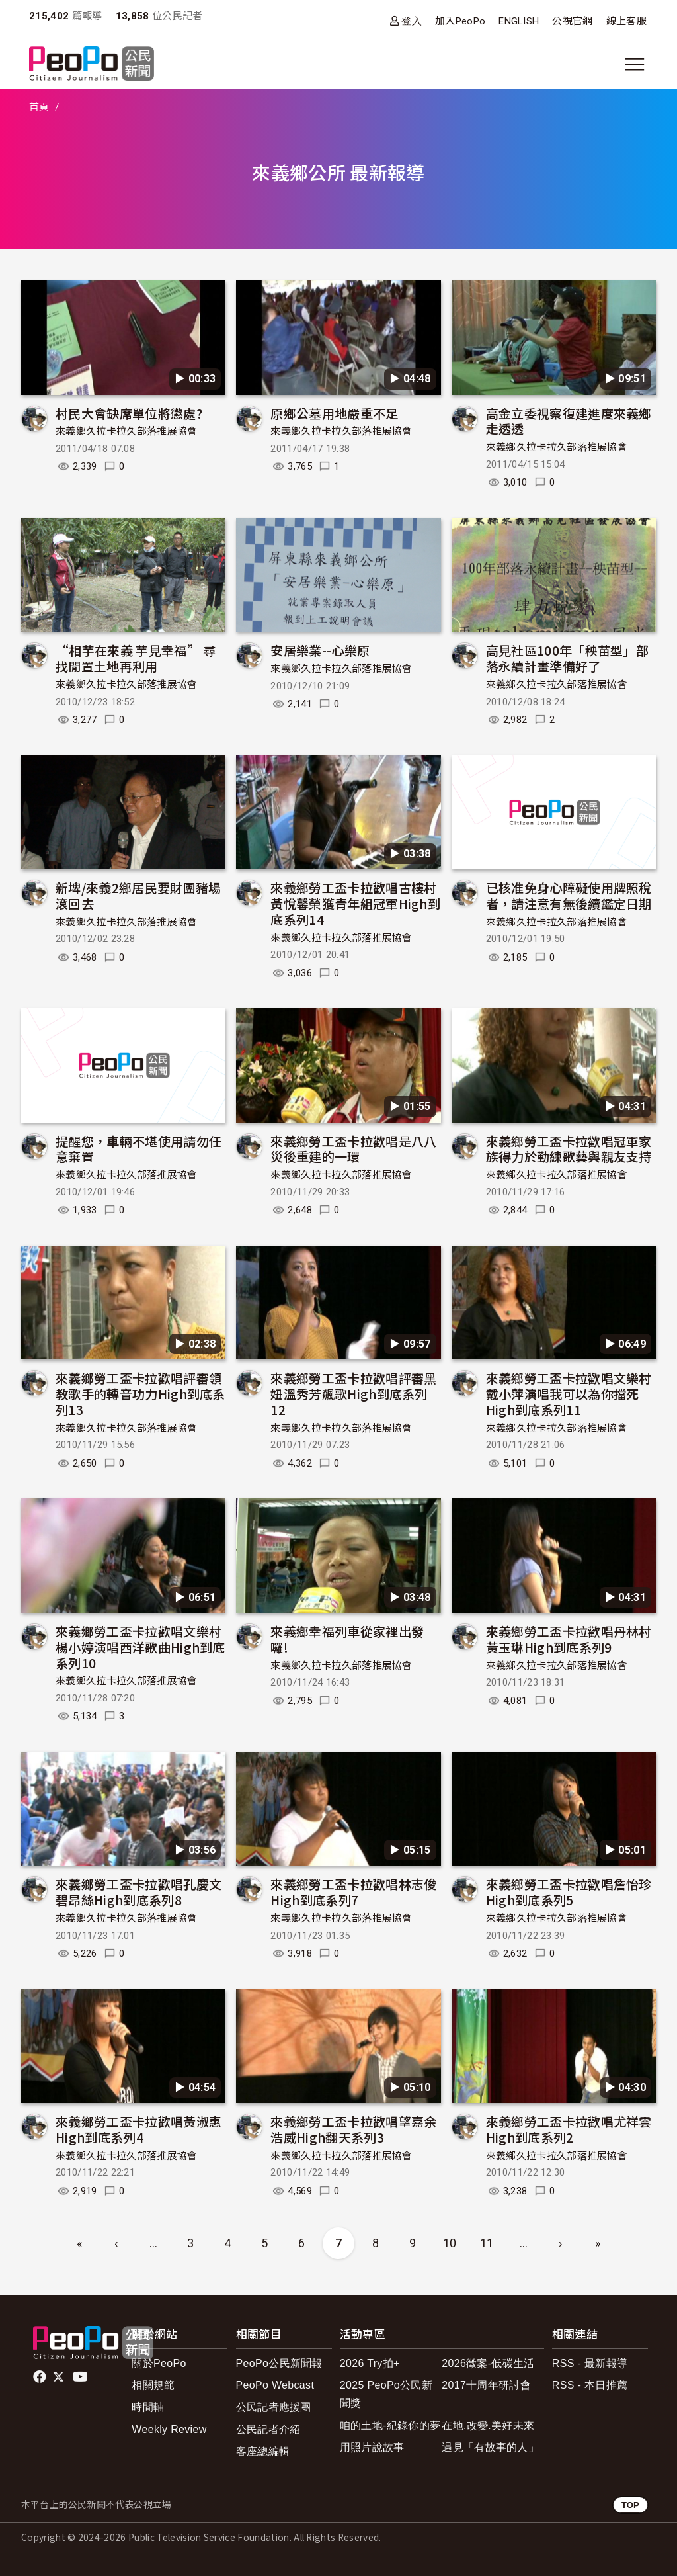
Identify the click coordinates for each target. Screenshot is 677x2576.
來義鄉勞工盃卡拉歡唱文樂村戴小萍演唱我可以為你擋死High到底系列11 (569, 1393)
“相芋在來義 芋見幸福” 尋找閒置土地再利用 (136, 658)
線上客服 (626, 21)
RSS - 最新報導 (589, 2363)
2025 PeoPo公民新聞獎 (386, 2394)
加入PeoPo (460, 21)
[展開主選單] (634, 64)
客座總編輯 (263, 2451)
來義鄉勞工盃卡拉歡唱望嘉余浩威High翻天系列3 (353, 2129)
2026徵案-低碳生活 (488, 2363)
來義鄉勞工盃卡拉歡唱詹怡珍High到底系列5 (569, 1892)
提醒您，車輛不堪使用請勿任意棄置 (138, 1149)
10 (450, 2243)
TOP (630, 2505)
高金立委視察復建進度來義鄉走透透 (569, 421)
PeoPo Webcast (275, 2385)
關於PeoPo (159, 2363)
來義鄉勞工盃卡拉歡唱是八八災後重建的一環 (353, 1149)
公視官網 (572, 21)
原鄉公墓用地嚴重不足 (334, 413)
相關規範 (153, 2385)
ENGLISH (518, 21)
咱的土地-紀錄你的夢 (390, 2425)
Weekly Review (169, 2429)
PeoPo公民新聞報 (279, 2363)
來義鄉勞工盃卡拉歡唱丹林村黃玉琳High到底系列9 (569, 1639)
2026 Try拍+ (370, 2363)
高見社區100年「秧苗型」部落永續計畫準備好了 (567, 658)
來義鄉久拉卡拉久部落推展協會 (126, 431)
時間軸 (148, 2407)
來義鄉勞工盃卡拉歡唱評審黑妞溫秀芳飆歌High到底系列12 (353, 1393)
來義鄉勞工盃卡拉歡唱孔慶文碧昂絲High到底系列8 (138, 1892)
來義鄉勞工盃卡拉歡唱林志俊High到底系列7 (353, 1892)
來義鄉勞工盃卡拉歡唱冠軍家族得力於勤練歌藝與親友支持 (569, 1149)
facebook (40, 2376)
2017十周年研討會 (486, 2385)
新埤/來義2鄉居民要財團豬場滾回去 (138, 895)
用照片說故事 (372, 2447)
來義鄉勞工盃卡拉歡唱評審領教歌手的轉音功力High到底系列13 (140, 1393)
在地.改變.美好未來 (488, 2425)
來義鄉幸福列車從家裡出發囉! (347, 1639)
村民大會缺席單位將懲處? (129, 413)
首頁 (39, 107)
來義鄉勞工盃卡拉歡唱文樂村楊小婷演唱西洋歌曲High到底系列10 (140, 1647)
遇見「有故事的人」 (490, 2447)
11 (487, 2243)
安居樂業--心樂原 (320, 650)
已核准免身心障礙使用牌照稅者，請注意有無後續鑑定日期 (569, 895)
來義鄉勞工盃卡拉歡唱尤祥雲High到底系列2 (569, 2129)
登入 (411, 21)
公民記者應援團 (273, 2407)
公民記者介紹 (268, 2429)
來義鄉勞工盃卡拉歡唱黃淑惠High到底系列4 (138, 2129)
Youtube (81, 2376)
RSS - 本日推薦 (589, 2385)
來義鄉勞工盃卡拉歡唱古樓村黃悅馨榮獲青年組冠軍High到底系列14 (355, 903)
